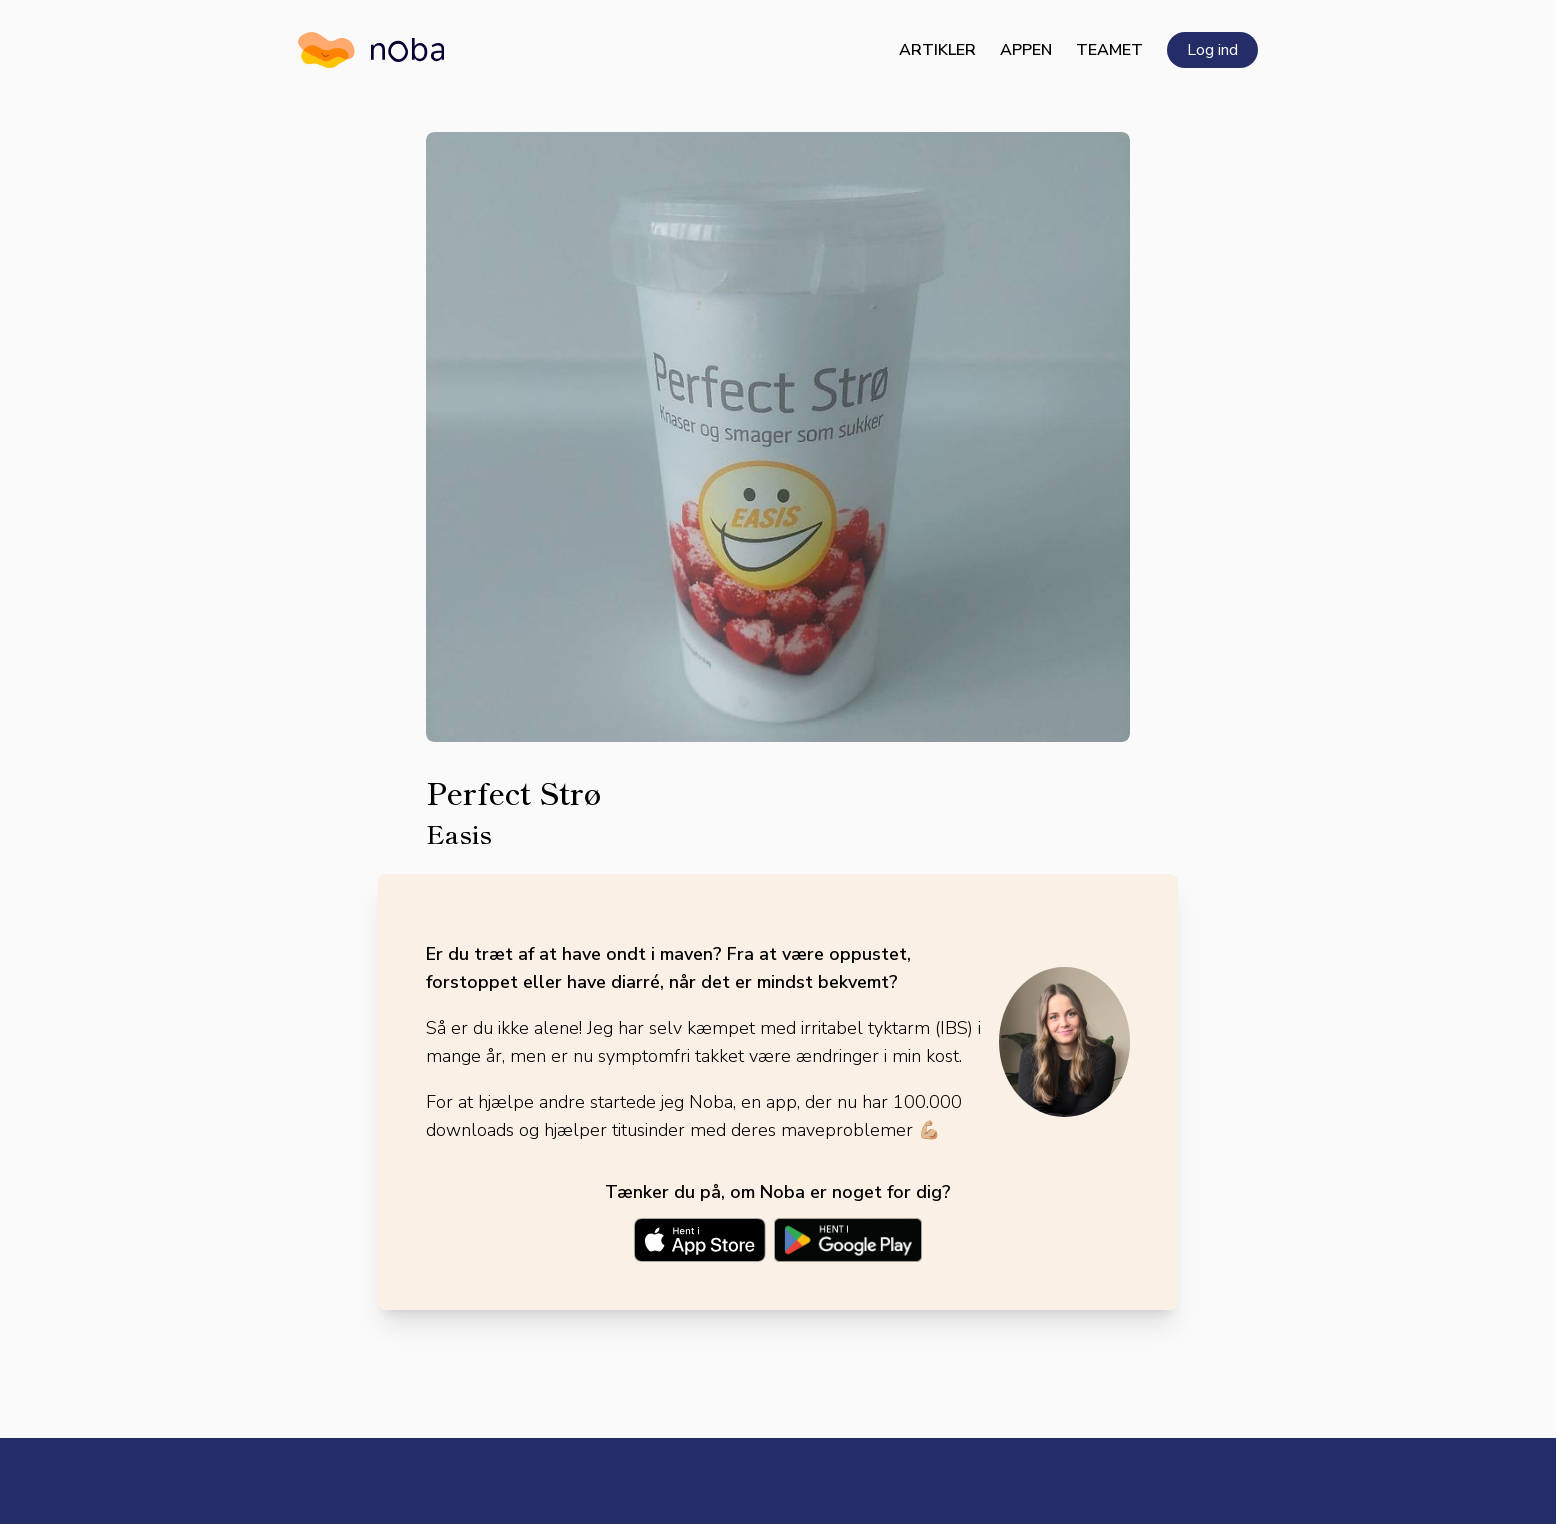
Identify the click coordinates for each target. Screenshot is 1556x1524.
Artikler (937, 50)
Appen (1026, 50)
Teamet (1109, 50)
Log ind (1212, 50)
